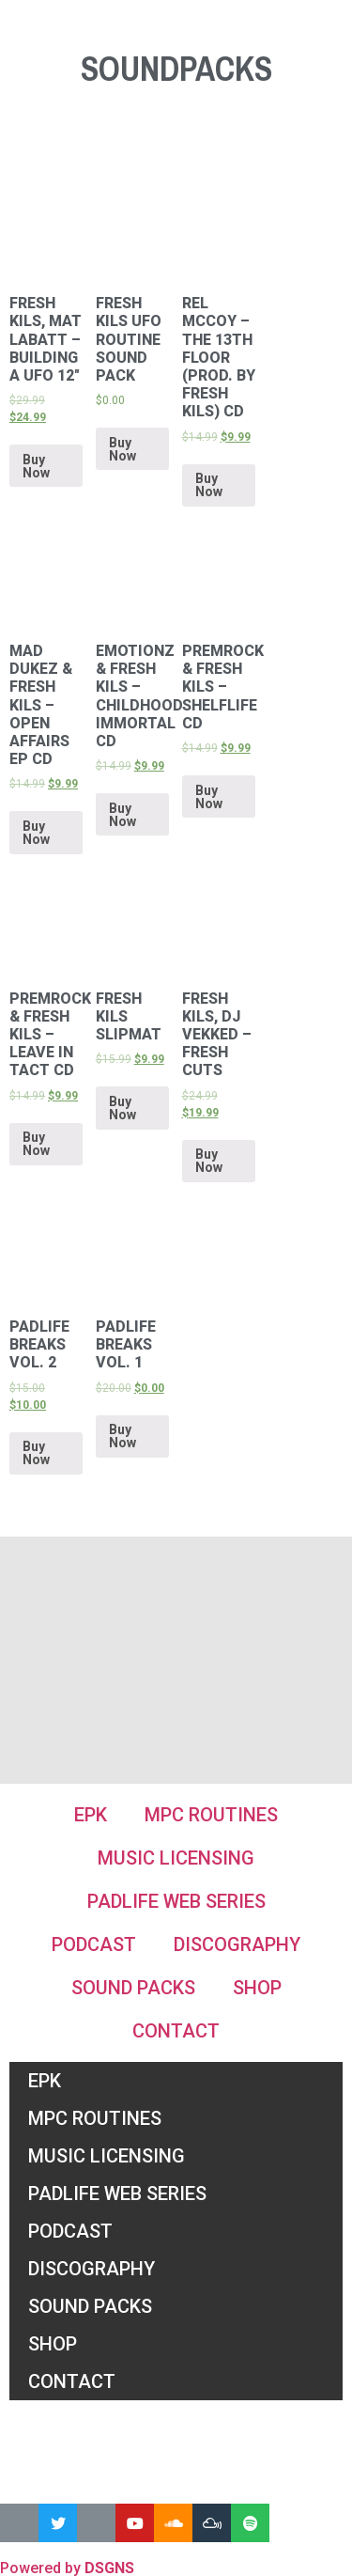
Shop (257, 1987)
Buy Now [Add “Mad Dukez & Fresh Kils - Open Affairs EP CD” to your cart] (36, 833)
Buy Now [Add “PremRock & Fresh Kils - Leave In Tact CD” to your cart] (36, 1144)
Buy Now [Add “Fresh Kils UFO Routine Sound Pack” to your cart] (122, 449)
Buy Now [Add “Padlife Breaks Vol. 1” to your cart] (122, 1436)
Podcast (94, 1944)
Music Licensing (176, 1858)
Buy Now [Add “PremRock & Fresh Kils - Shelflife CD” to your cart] (208, 797)
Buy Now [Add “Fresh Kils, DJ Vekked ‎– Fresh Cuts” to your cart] (208, 1161)
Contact (176, 2031)
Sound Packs (133, 1987)
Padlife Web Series (176, 1901)
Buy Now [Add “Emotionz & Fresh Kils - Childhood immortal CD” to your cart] (122, 815)
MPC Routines (211, 1814)
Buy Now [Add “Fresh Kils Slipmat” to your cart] (122, 1108)
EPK (90, 1814)
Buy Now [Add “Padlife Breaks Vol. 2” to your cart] (36, 1453)
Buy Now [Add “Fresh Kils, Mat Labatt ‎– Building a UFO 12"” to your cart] (36, 466)
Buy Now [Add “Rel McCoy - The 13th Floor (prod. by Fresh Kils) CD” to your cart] (208, 485)
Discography (237, 1944)
